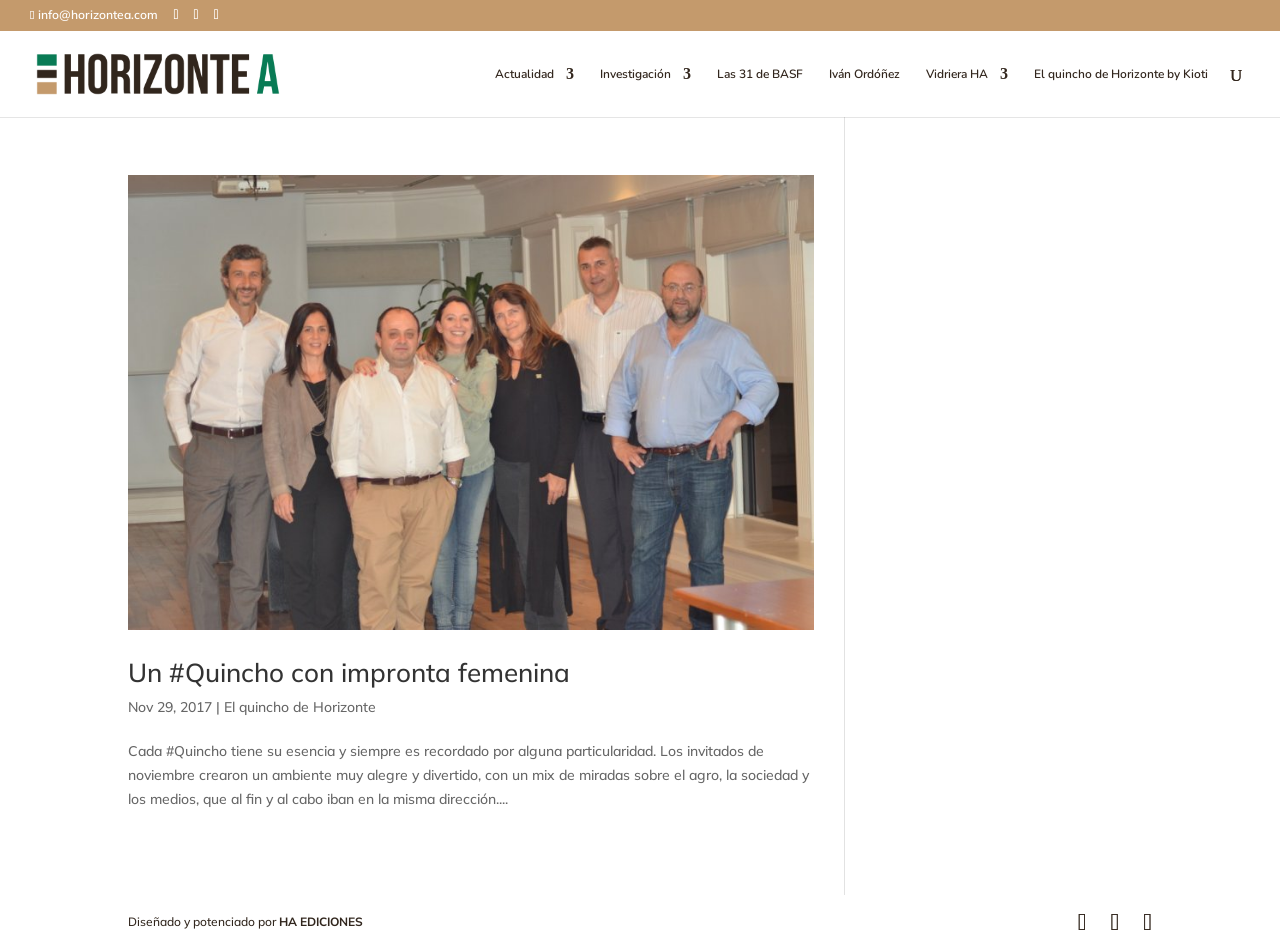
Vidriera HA (957, 74)
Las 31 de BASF (760, 74)
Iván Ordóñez (864, 74)
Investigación (635, 74)
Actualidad (524, 74)
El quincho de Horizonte (300, 707)
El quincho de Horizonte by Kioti (1121, 74)
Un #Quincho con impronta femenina (349, 672)
